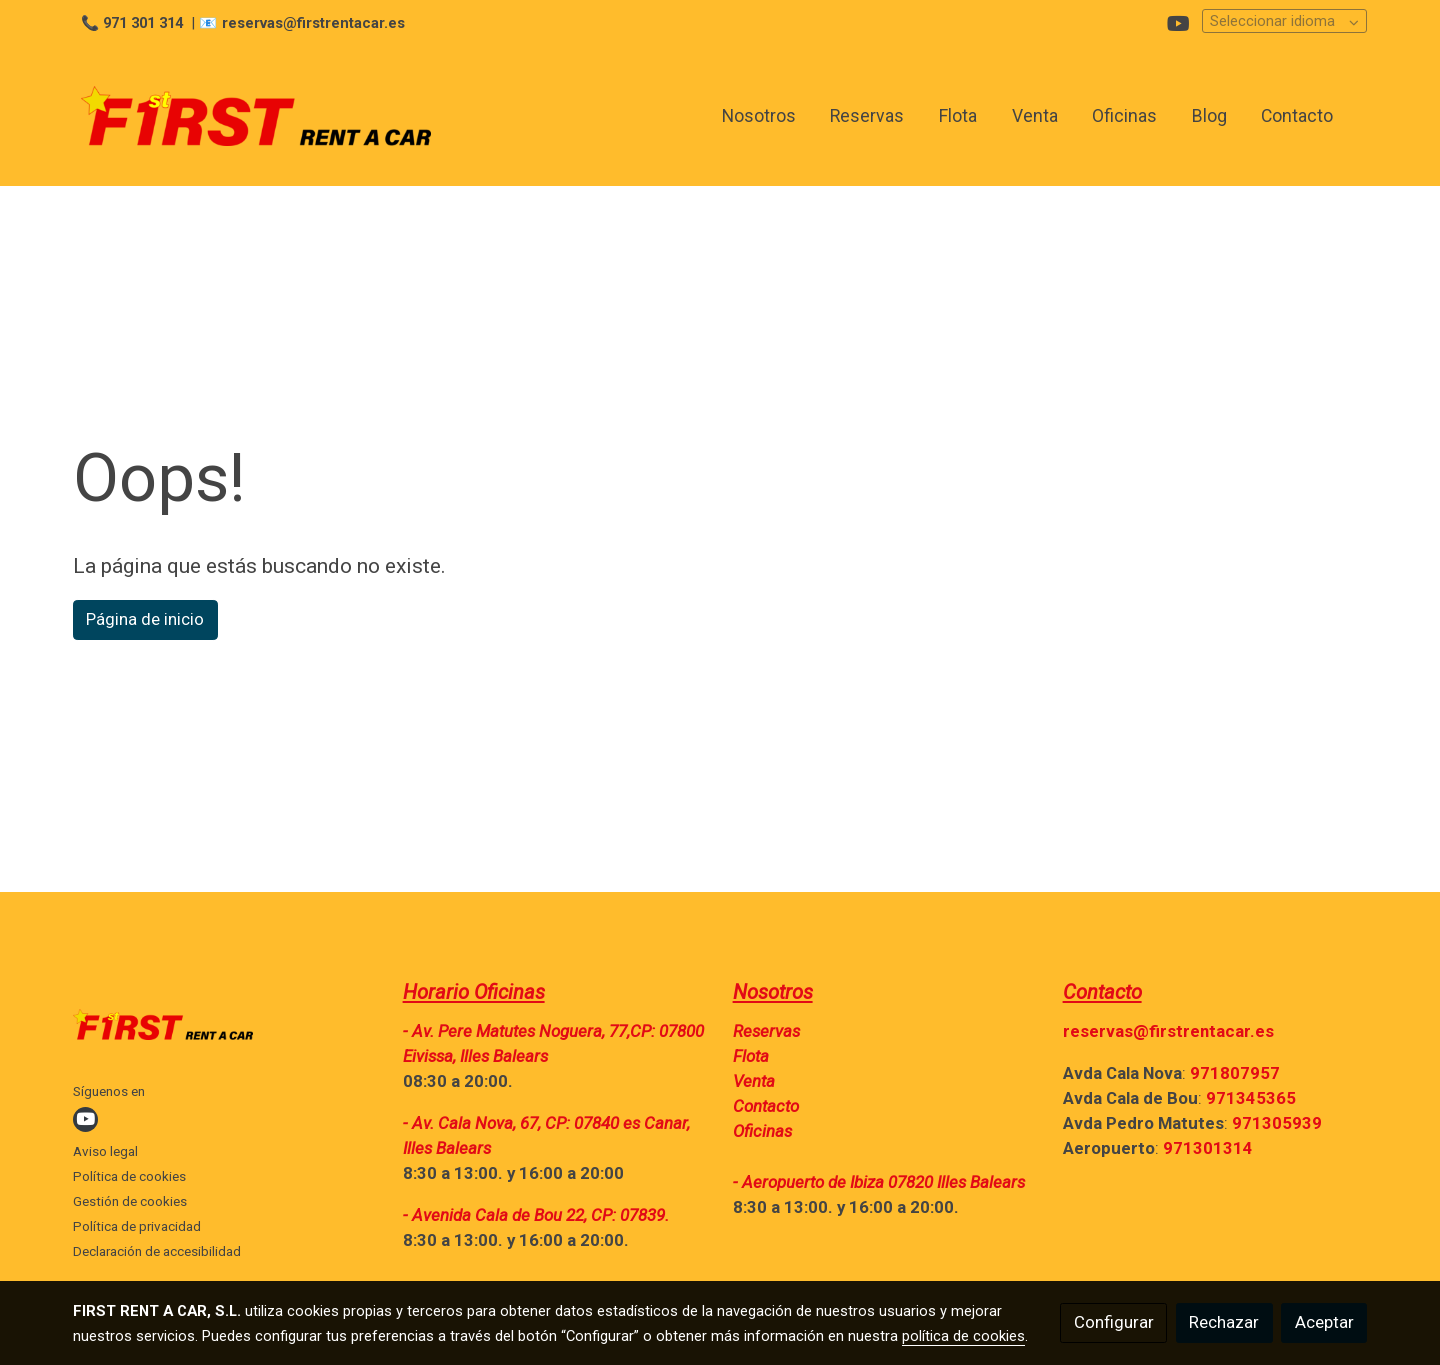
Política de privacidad (137, 1226)
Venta (754, 1081)
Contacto (766, 1106)
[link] (256, 116)
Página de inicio (145, 619)
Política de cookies (129, 1176)
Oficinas (762, 1131)
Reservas (766, 1031)
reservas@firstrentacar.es (1168, 1031)
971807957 (1235, 1073)
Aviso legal (105, 1151)
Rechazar (1224, 1322)
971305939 (1277, 1123)
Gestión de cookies (130, 1201)
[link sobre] (225, 1029)
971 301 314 (143, 23)
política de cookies (963, 1336)
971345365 (1251, 1098)
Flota (751, 1056)
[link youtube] (1178, 22)
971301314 (1208, 1148)
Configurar (1114, 1322)
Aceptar (1324, 1322)
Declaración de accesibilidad (157, 1251)
